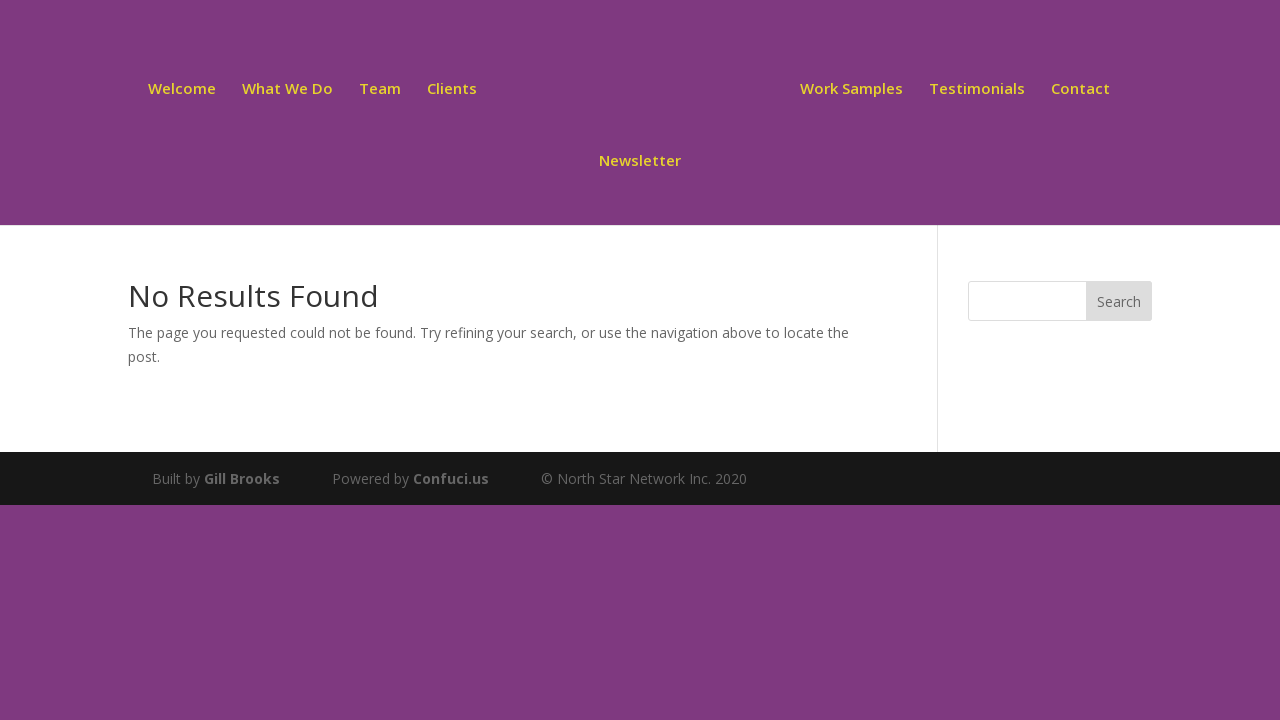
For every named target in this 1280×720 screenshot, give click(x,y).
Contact (1077, 88)
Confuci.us (451, 478)
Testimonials (974, 88)
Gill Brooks (242, 478)
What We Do (290, 88)
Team (383, 88)
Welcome (185, 88)
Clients (455, 88)
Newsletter (640, 160)
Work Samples (848, 88)
